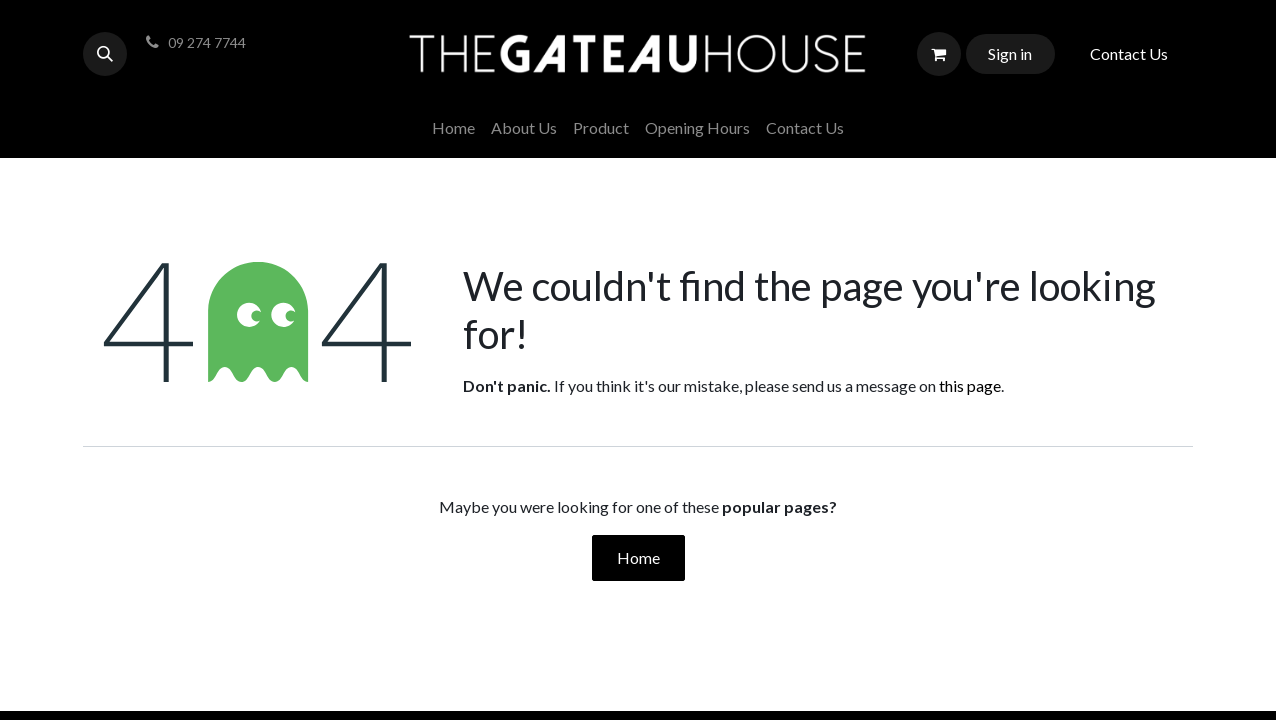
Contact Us (1129, 53)
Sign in (1010, 53)
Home (638, 557)
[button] (105, 54)
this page (970, 385)
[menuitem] (453, 128)
